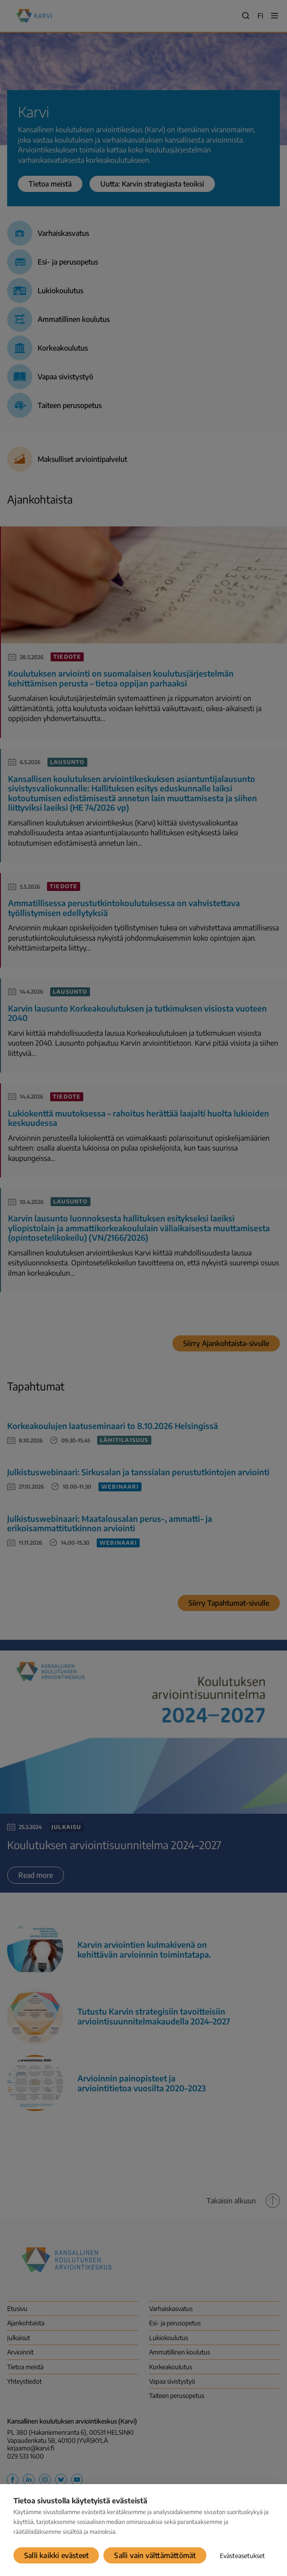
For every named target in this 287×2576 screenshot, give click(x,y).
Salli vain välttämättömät (155, 2555)
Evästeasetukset (242, 2555)
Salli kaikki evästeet (56, 2555)
